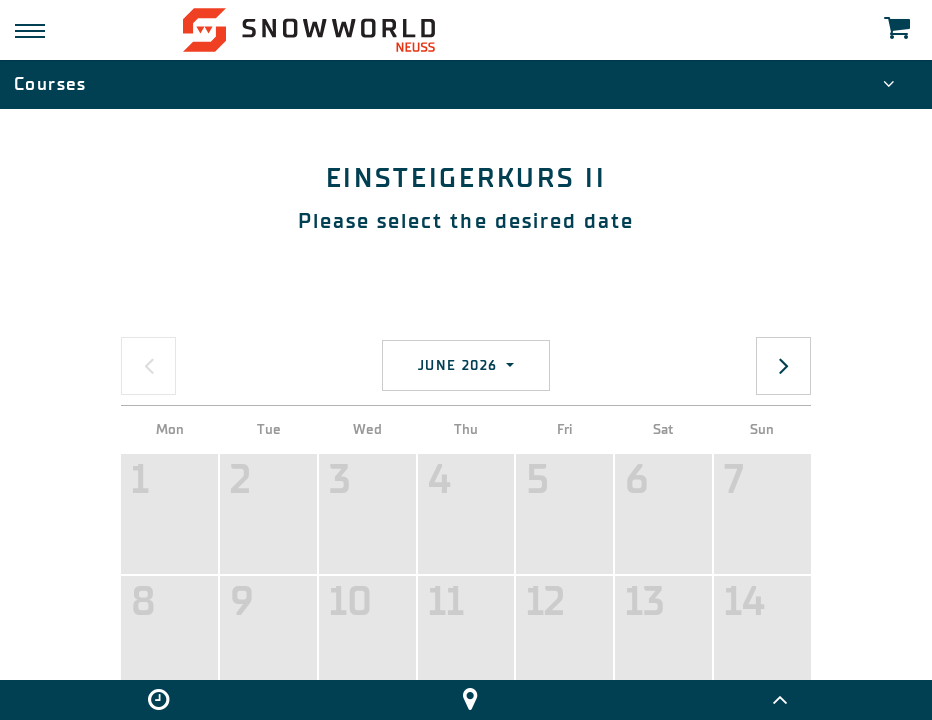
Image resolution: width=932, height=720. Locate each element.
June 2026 (460, 365)
